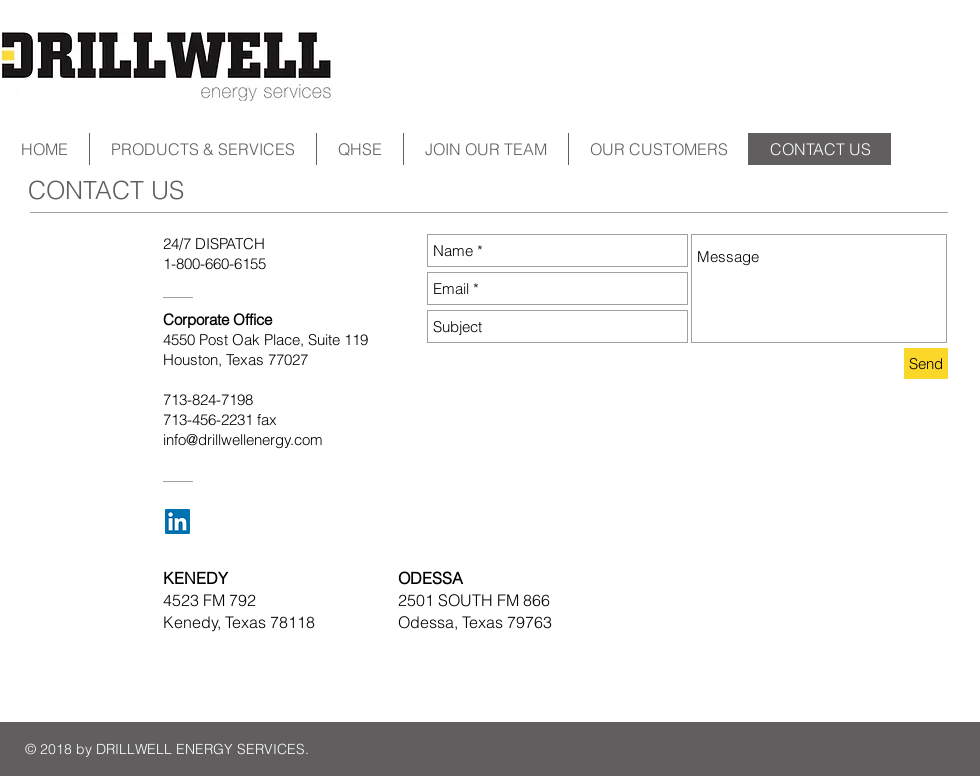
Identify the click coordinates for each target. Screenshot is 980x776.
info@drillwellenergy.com (243, 439)
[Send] (926, 363)
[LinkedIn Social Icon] (177, 521)
